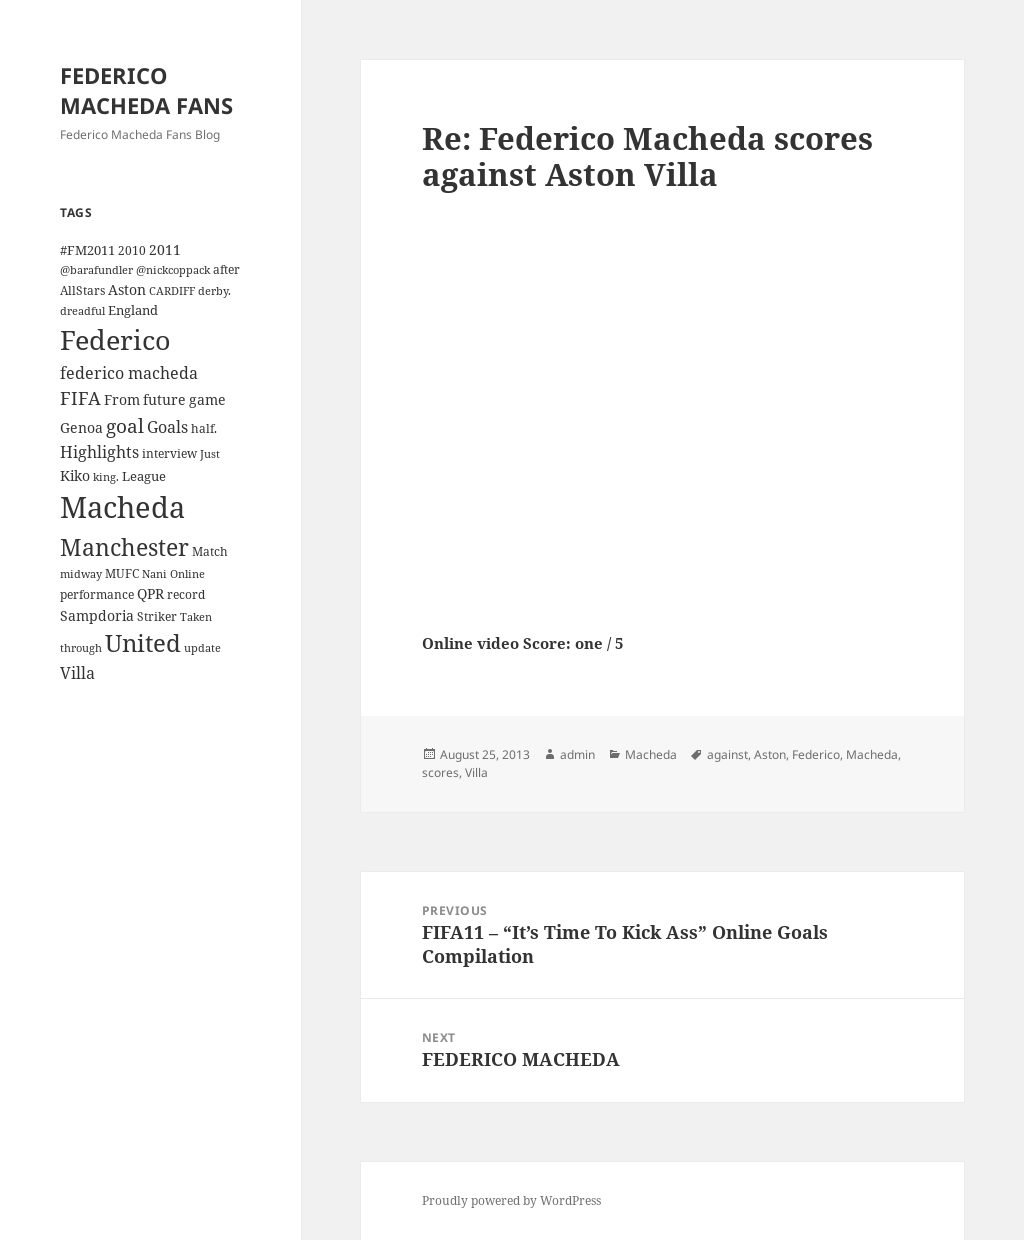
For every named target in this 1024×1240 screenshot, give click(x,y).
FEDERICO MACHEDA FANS (146, 90)
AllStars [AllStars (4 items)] (82, 290)
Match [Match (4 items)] (210, 551)
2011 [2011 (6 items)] (165, 249)
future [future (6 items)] (164, 399)
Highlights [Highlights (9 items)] (99, 452)
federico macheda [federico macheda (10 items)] (129, 373)
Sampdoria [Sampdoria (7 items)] (97, 615)
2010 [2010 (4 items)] (132, 250)
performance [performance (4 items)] (97, 594)
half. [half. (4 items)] (204, 428)
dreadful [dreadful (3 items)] (82, 311)
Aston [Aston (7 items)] (127, 289)
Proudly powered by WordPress (511, 1200)
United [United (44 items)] (143, 643)
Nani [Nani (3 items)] (154, 574)
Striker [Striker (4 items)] (157, 616)
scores (440, 772)
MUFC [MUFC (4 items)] (122, 573)
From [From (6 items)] (122, 399)
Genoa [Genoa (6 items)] (81, 427)
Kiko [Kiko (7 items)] (75, 475)
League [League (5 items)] (144, 476)
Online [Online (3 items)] (187, 574)
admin (577, 754)
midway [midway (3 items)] (81, 574)
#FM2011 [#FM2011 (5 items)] (87, 250)
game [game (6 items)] (207, 399)
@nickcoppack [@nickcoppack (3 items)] (173, 270)
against (727, 754)
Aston (770, 754)
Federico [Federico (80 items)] (115, 339)
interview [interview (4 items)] (169, 453)
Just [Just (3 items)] (210, 454)
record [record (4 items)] (186, 594)
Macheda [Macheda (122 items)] (122, 507)
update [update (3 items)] (202, 648)
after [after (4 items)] (226, 269)
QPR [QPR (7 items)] (150, 593)
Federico (816, 754)
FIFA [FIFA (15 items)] (80, 398)
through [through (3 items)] (81, 648)
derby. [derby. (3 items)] (214, 291)
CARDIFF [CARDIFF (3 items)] (172, 291)
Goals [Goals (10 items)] (167, 427)
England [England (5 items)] (133, 310)
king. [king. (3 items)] (106, 477)
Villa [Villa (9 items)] (77, 673)
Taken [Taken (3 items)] (196, 617)
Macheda (651, 754)
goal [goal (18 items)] (125, 425)
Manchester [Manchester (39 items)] (124, 547)
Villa (476, 772)
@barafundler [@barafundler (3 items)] (96, 270)
